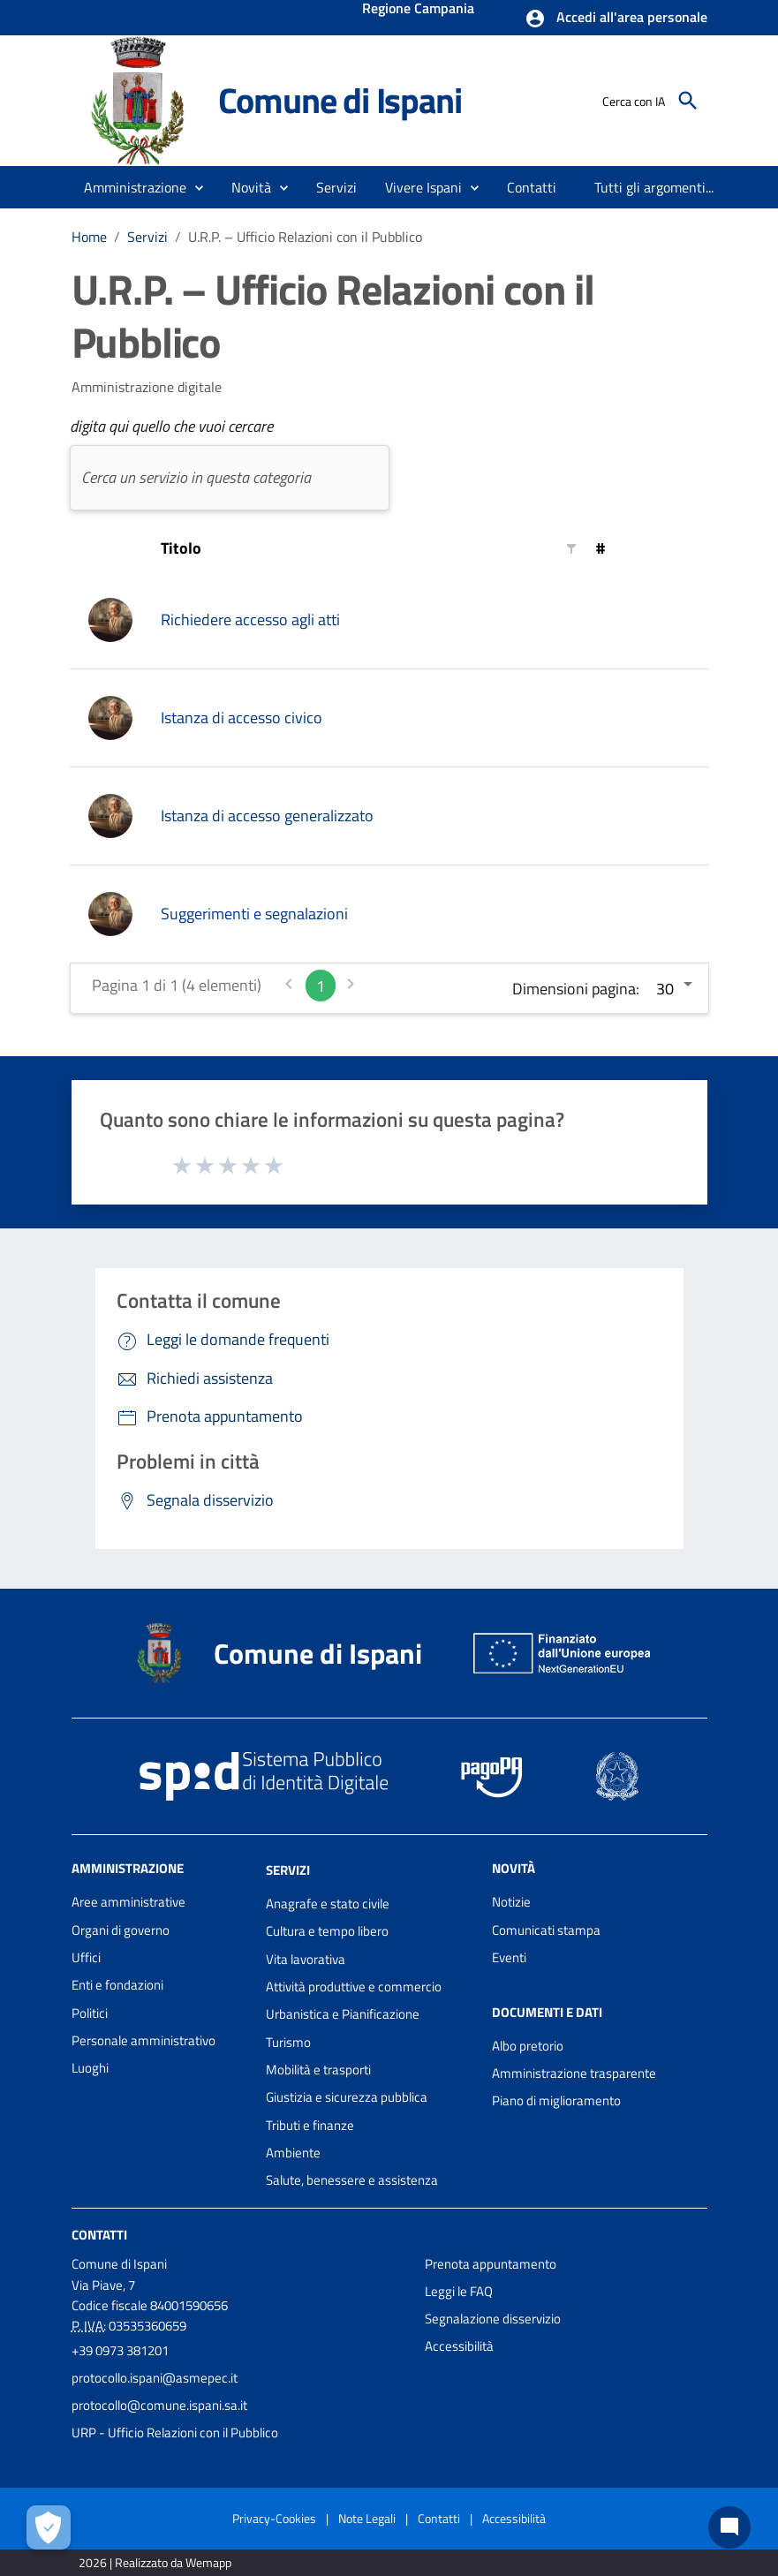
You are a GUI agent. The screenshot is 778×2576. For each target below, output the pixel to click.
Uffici (86, 1957)
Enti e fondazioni (117, 1985)
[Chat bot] (729, 2527)
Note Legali (367, 2518)
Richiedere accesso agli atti (250, 619)
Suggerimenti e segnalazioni (254, 913)
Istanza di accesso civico (241, 717)
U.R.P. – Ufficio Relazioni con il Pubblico (305, 236)
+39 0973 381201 (120, 2350)
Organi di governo (121, 1930)
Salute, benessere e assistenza (352, 2180)
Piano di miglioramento (556, 2100)
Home (89, 236)
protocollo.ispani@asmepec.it (155, 2378)
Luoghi (90, 2068)
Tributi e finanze (310, 2125)
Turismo (288, 2042)
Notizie (511, 1902)
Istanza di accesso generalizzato (267, 815)
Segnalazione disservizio (493, 2318)
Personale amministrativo (143, 2040)
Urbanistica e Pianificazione (342, 2014)
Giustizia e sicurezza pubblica (346, 2097)
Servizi (147, 236)
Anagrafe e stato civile (327, 1903)
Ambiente (293, 2152)
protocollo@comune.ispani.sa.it (159, 2405)
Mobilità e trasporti (318, 2069)
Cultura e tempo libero (327, 1931)
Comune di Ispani (340, 99)
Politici (90, 2013)
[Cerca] (687, 100)
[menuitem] (532, 187)
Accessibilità (459, 2346)
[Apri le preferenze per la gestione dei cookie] (48, 2527)
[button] (616, 18)
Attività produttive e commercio (354, 1986)
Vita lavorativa (305, 1959)
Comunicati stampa (546, 1930)
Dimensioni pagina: (575, 989)
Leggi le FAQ (459, 2291)
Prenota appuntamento (490, 2264)
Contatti (99, 2234)
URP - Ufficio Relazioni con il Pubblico (175, 2432)
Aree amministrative (128, 1902)
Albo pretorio (527, 2046)
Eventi (509, 1957)
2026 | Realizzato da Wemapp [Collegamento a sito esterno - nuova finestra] (155, 2562)
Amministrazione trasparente (574, 2073)
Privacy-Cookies (274, 2518)
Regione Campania (418, 10)
